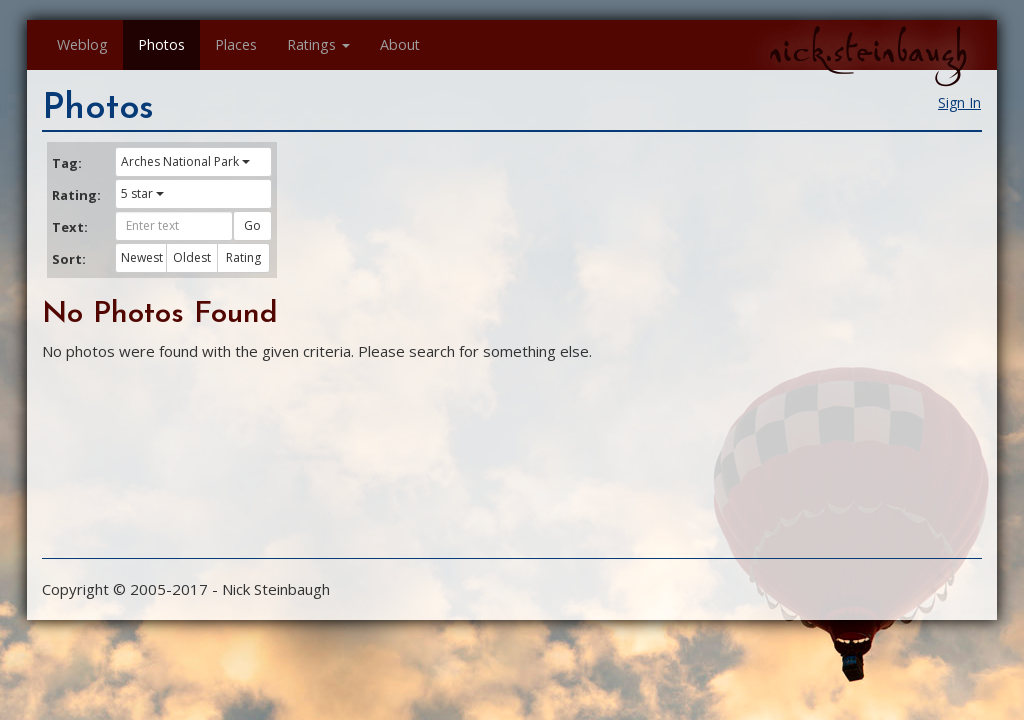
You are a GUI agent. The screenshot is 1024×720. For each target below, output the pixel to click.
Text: (70, 227)
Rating (243, 257)
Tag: (67, 163)
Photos (161, 44)
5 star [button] (142, 193)
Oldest (192, 257)
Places (236, 44)
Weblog (82, 44)
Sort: (69, 259)
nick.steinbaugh (868, 51)
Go (252, 225)
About (400, 44)
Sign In (959, 102)
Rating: (76, 195)
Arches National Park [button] (185, 161)
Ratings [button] (318, 44)
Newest (142, 257)
